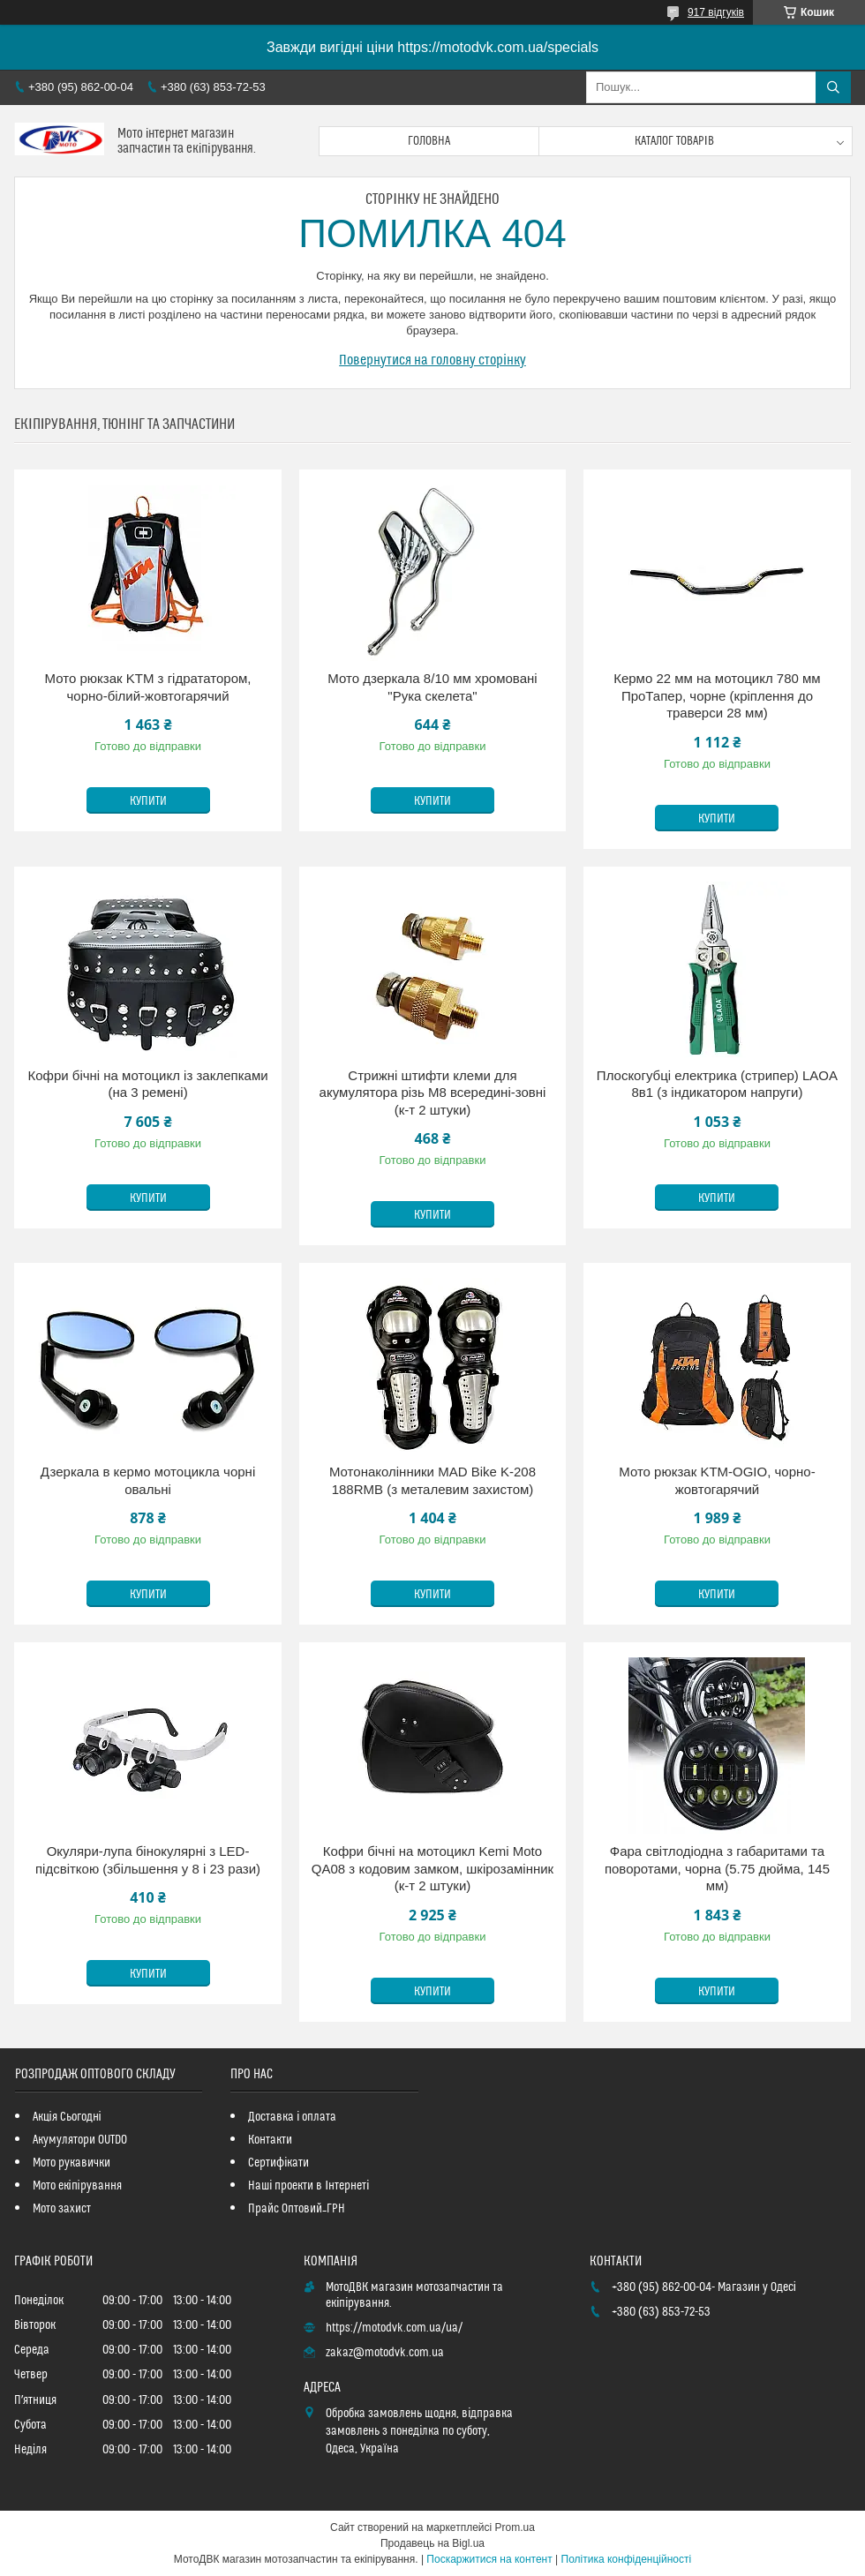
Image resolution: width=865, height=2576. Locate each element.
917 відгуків (716, 12)
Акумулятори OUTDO (80, 2140)
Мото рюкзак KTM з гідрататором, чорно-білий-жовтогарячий (148, 687)
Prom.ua (515, 2527)
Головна (429, 141)
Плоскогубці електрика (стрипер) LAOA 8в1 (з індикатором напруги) (717, 1084)
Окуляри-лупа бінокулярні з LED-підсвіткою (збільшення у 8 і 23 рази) (147, 1860)
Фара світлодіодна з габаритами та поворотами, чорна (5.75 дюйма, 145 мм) (717, 1868)
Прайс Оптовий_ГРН (296, 2209)
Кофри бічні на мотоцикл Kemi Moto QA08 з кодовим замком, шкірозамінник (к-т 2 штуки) (432, 1868)
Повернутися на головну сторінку (432, 360)
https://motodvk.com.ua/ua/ (394, 2328)
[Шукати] (833, 87)
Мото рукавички (71, 2163)
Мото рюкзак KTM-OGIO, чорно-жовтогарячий (717, 1480)
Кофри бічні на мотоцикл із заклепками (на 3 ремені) (147, 1084)
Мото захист (62, 2209)
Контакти (270, 2140)
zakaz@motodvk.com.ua (385, 2353)
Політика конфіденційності (626, 2559)
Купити (148, 801)
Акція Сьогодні (67, 2117)
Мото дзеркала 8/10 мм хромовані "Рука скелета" (432, 687)
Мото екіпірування (77, 2186)
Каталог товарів (674, 141)
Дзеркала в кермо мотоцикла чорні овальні (148, 1480)
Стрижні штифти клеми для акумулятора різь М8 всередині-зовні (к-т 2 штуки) (433, 1092)
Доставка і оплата (292, 2117)
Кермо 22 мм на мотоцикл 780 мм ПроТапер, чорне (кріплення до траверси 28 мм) (717, 695)
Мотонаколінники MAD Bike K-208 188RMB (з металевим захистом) (432, 1480)
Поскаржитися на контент (489, 2559)
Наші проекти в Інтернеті (308, 2186)
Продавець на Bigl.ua (432, 2543)
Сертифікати (278, 2163)
